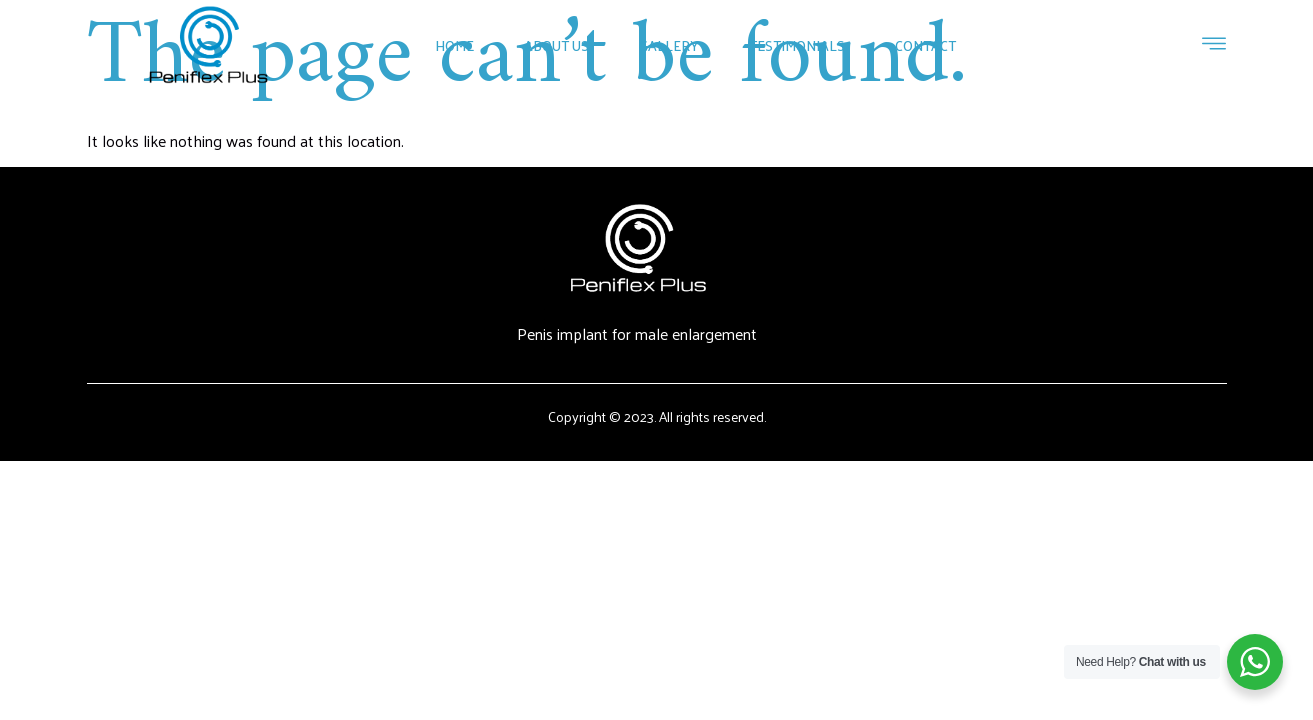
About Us (556, 45)
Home (454, 45)
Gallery (669, 45)
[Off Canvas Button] (1214, 44)
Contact (925, 45)
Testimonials (797, 45)
